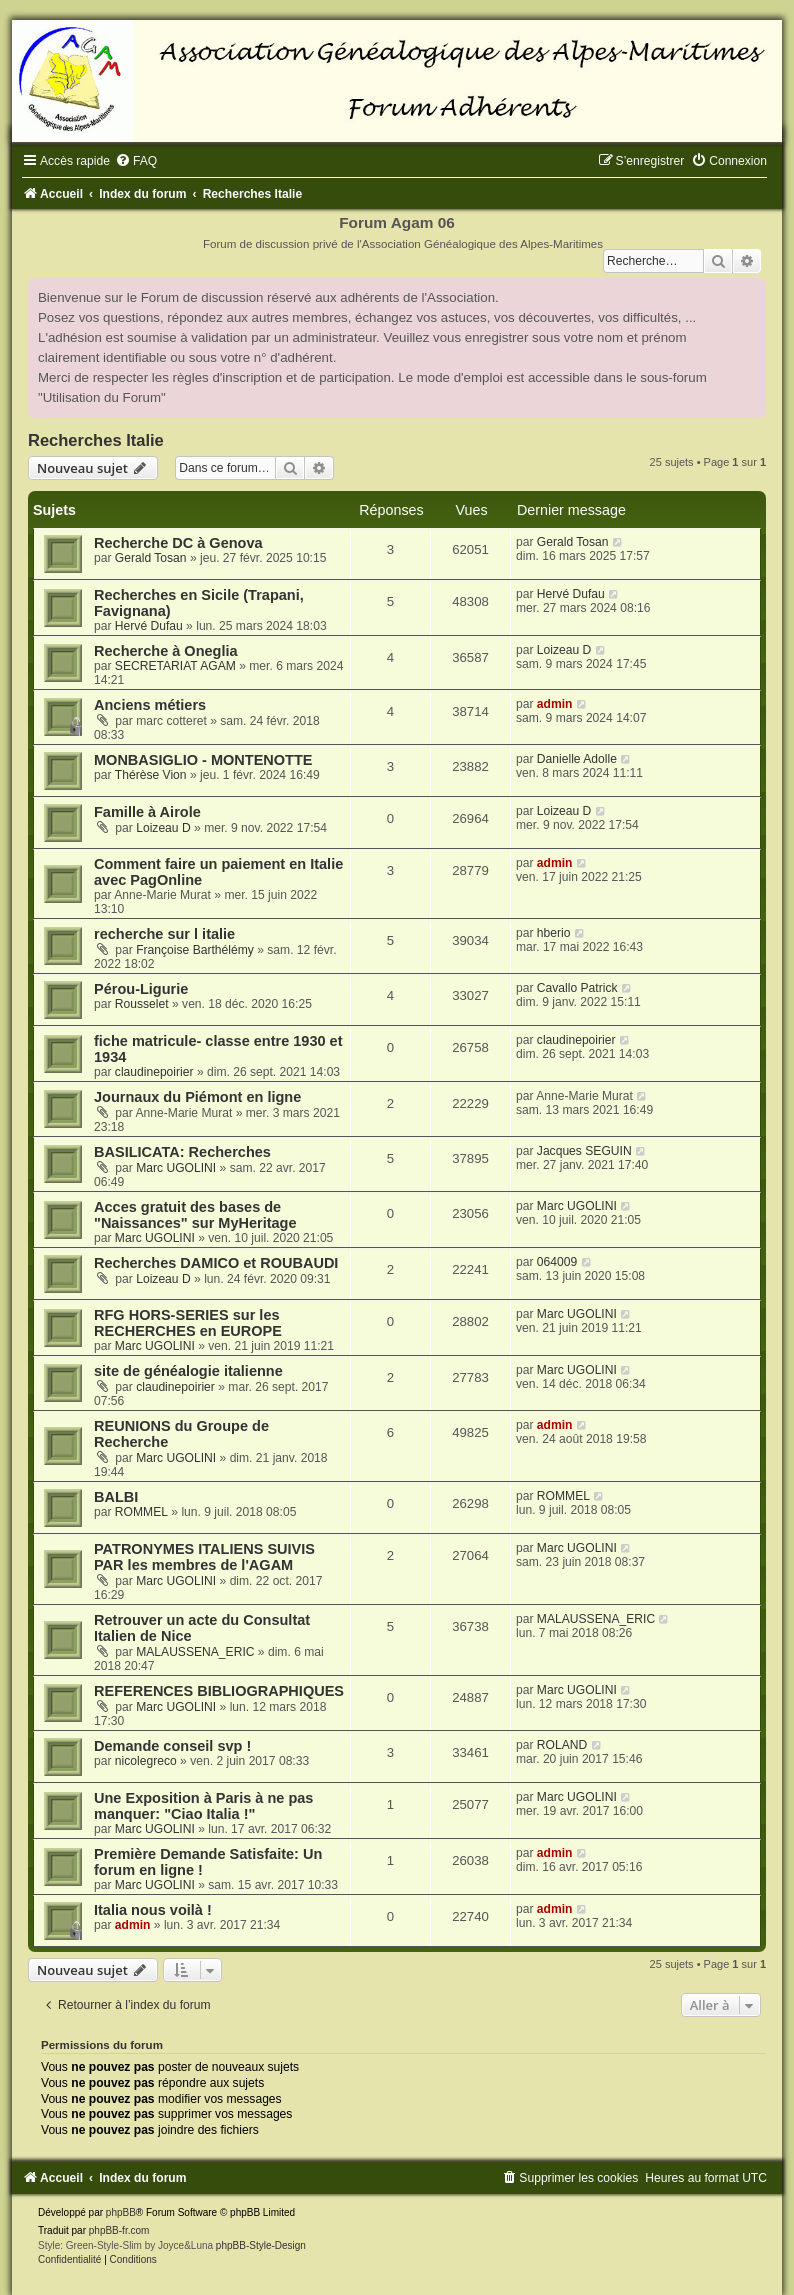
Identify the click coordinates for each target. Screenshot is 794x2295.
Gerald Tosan (151, 558)
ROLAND (562, 1745)
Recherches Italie (96, 440)
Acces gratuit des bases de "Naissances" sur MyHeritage (195, 1215)
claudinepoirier (154, 1072)
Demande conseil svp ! (172, 1746)
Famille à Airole (147, 812)
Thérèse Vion (151, 775)
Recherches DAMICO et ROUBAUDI (216, 1263)
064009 (557, 1262)
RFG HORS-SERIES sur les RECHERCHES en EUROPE (188, 1323)
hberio (554, 933)
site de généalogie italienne (188, 1371)
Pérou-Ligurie (141, 989)
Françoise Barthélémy (195, 950)
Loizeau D (564, 650)
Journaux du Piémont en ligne (197, 1097)
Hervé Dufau (149, 626)
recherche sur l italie (164, 934)
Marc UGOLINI (176, 1168)
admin (555, 704)
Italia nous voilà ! (153, 1910)
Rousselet (142, 1004)
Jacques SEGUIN (584, 1151)
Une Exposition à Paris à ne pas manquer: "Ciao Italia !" (203, 1806)
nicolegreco (146, 1761)
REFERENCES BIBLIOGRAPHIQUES (219, 1691)
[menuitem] (136, 161)
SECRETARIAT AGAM (175, 666)
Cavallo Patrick (577, 988)
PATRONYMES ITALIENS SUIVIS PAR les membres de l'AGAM (204, 1557)
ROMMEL (141, 1512)
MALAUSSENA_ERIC (195, 1652)
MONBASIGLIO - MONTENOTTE (203, 760)
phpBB (121, 2212)
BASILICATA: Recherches (182, 1152)
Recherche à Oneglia (166, 651)
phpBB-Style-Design (261, 2245)
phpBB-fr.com (119, 2230)
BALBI (116, 1497)
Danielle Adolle (577, 759)
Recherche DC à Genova (178, 543)
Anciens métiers (150, 705)
